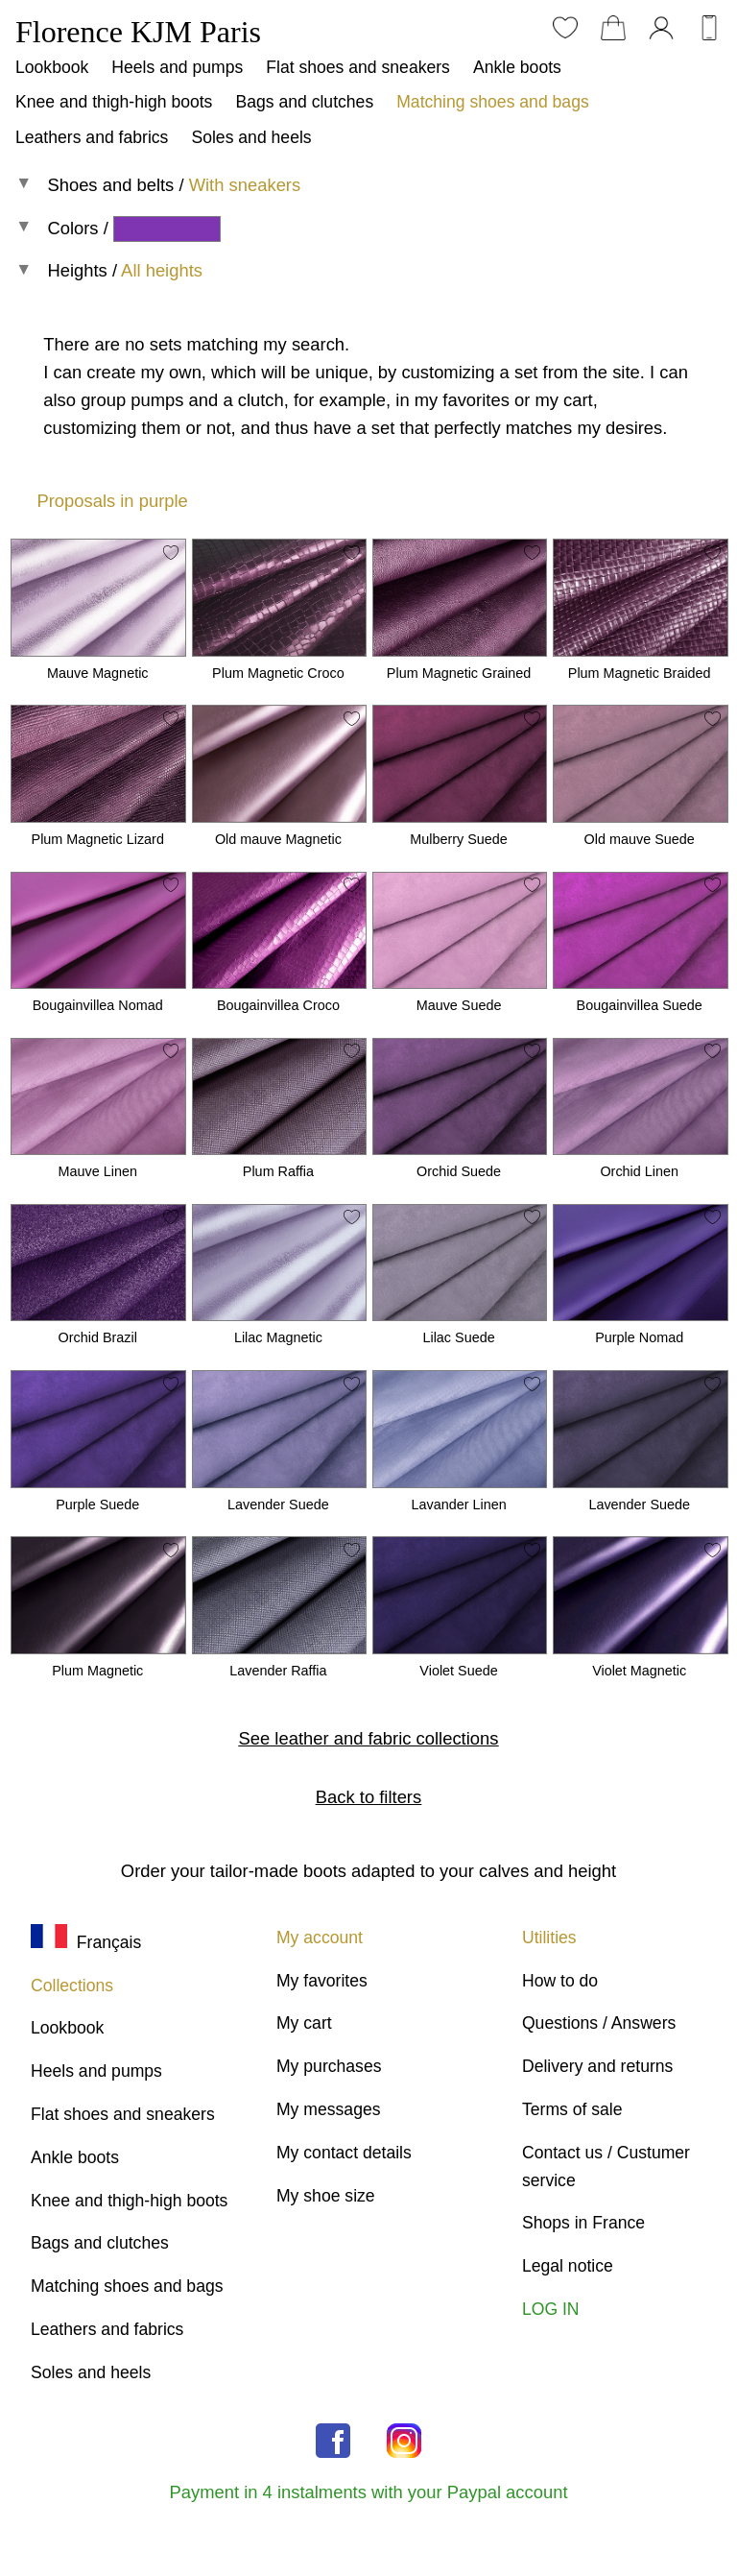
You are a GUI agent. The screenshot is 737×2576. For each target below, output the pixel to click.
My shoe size (325, 2195)
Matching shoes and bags (492, 101)
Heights (77, 270)
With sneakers (245, 185)
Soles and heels (251, 137)
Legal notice (567, 2265)
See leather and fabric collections (369, 1738)
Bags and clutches (304, 101)
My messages (328, 2109)
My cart (304, 2023)
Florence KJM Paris (138, 31)
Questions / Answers (599, 2023)
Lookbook (51, 67)
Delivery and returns (597, 2066)
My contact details (344, 2152)
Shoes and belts (110, 185)
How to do (560, 1980)
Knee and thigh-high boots (113, 101)
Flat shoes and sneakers (358, 67)
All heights (161, 270)
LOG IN (551, 2309)
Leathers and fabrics (91, 137)
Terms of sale (572, 2109)
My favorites (322, 1980)
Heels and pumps (177, 67)
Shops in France (583, 2222)
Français (86, 1942)
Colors (72, 228)
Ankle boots (517, 67)
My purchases (329, 2066)
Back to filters (368, 1797)
